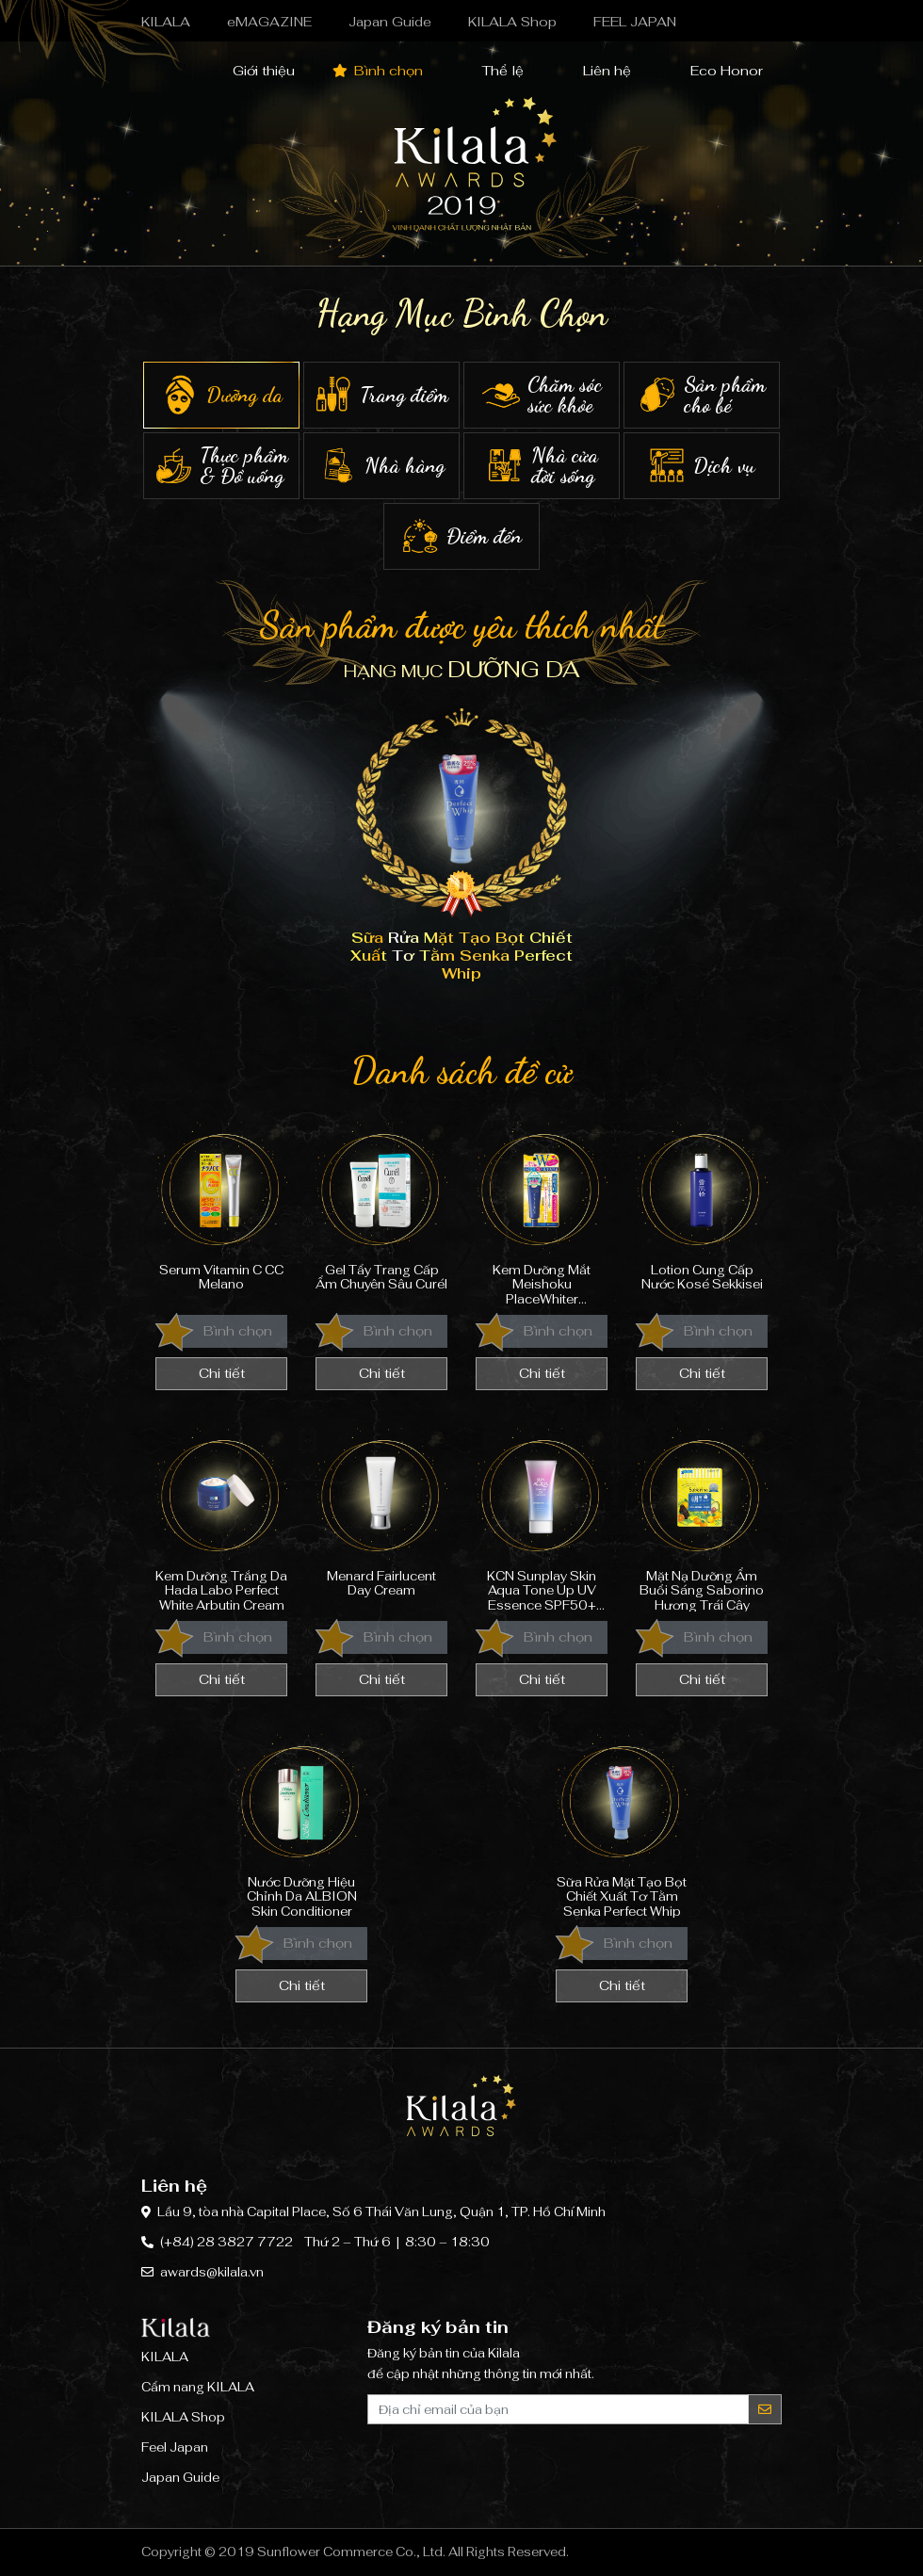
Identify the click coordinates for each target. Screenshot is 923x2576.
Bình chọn (377, 70)
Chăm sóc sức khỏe (542, 395)
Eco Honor (716, 70)
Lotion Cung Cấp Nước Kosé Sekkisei (702, 1213)
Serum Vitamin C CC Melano (221, 1213)
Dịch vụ (702, 465)
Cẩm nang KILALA (197, 2387)
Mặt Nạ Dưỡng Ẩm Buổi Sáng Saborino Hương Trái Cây (702, 1520)
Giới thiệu (253, 70)
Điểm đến (461, 536)
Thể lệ (492, 70)
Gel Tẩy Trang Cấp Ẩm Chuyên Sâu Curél (381, 1213)
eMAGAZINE (269, 21)
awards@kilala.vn (212, 2272)
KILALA (165, 21)
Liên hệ (596, 70)
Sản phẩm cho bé (702, 395)
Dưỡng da (221, 395)
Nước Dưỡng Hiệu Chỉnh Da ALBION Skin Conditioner (301, 1826)
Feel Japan (174, 2447)
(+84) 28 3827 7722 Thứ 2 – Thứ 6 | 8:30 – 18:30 (325, 2242)
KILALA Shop (512, 21)
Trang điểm (381, 395)
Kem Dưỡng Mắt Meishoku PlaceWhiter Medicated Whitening (541, 1213)
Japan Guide (389, 21)
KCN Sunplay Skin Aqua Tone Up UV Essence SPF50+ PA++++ (541, 1520)
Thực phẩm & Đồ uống (221, 465)
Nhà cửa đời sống (542, 465)
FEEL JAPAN (634, 21)
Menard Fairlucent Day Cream (381, 1520)
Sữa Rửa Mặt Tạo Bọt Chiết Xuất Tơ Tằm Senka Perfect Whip (622, 1826)
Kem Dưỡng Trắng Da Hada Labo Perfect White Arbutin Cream (221, 1520)
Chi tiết (222, 1373)
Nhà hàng (381, 465)
